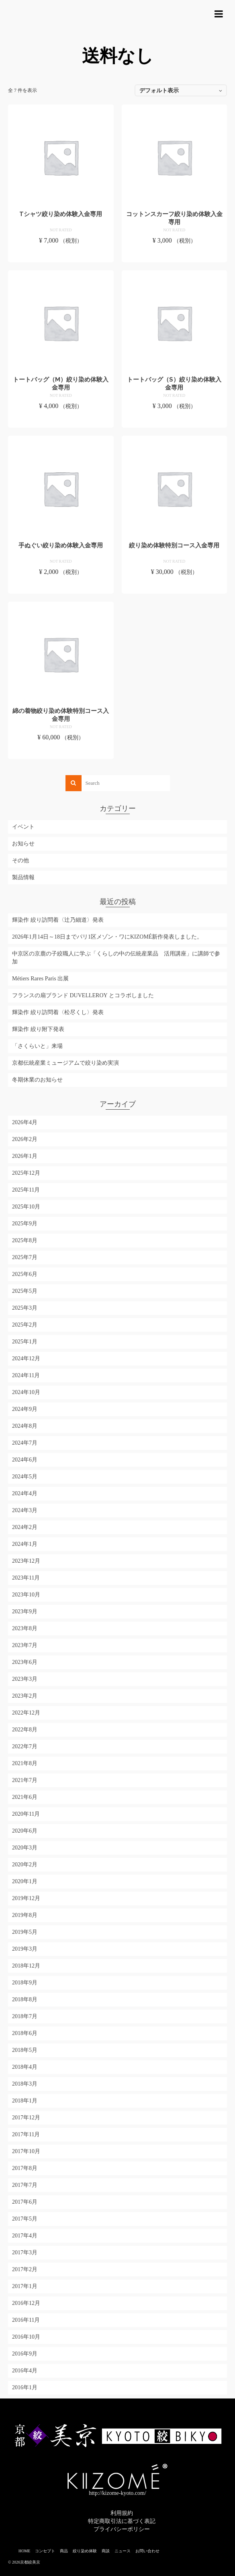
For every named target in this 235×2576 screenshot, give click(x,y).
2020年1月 (24, 1881)
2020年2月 (24, 1865)
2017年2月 (24, 2269)
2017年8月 (24, 2168)
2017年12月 (26, 2118)
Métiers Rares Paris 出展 (40, 979)
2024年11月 (26, 1375)
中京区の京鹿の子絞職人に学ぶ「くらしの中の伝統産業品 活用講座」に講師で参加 (116, 958)
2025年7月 (24, 1257)
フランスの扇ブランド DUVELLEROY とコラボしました (83, 995)
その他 (20, 860)
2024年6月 (24, 1460)
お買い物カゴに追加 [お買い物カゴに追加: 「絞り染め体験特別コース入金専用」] (174, 586)
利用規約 (121, 2513)
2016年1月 (24, 2387)
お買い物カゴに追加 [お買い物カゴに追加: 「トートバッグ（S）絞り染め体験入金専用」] (174, 420)
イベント (23, 827)
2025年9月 (24, 1224)
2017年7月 (24, 2185)
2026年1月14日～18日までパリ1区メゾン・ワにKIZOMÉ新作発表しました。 (107, 937)
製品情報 (23, 877)
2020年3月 (24, 1848)
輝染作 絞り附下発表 (38, 1029)
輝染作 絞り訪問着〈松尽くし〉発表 (58, 1012)
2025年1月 (24, 1342)
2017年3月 (24, 2252)
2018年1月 (24, 2101)
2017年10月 (26, 2151)
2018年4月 (24, 2067)
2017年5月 (24, 2219)
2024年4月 (24, 1493)
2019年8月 (24, 1915)
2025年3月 (24, 1308)
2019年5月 (24, 1932)
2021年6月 (24, 1797)
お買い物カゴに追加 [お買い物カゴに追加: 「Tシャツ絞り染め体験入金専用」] (61, 255)
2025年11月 (26, 1190)
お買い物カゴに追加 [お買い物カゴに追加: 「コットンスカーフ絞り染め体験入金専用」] (174, 255)
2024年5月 (24, 1477)
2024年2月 (24, 1527)
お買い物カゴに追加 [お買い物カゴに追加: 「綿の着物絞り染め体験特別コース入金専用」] (61, 752)
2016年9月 (24, 2354)
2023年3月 (24, 1679)
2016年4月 (24, 2371)
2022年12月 (26, 1713)
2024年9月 (24, 1409)
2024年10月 (26, 1392)
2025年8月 (24, 1240)
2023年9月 (24, 1611)
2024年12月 (26, 1358)
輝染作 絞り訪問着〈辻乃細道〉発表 (58, 920)
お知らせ (23, 844)
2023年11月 (26, 1578)
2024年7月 (24, 1443)
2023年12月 (26, 1561)
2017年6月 (24, 2202)
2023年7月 (24, 1645)
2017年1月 (24, 2286)
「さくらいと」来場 (37, 1046)
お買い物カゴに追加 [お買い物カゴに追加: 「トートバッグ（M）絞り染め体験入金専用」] (61, 420)
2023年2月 (24, 1696)
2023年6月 (24, 1662)
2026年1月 (24, 1156)
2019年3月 (24, 1949)
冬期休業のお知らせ (37, 1080)
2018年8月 (24, 1999)
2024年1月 (24, 1544)
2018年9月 (24, 1983)
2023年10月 (26, 1595)
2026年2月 (24, 1139)
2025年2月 (24, 1325)
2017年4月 (24, 2236)
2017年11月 (26, 2134)
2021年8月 (24, 1763)
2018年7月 (24, 2016)
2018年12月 (26, 1966)
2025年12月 (26, 1173)
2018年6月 (24, 2033)
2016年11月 (26, 2320)
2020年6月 (24, 1831)
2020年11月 (26, 1814)
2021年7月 (24, 1780)
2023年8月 (24, 1628)
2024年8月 (24, 1426)
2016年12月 (26, 2303)
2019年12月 (26, 1898)
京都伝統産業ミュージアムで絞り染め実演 (65, 1063)
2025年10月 (26, 1207)
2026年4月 (24, 1122)
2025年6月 (24, 1274)
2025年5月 (24, 1291)
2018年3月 (24, 2084)
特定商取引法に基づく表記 (121, 2521)
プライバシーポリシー (122, 2529)
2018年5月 (24, 2050)
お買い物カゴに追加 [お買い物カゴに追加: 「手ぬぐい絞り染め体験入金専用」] (61, 586)
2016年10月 (26, 2337)
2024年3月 (24, 1510)
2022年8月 (24, 1730)
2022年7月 (24, 1746)
